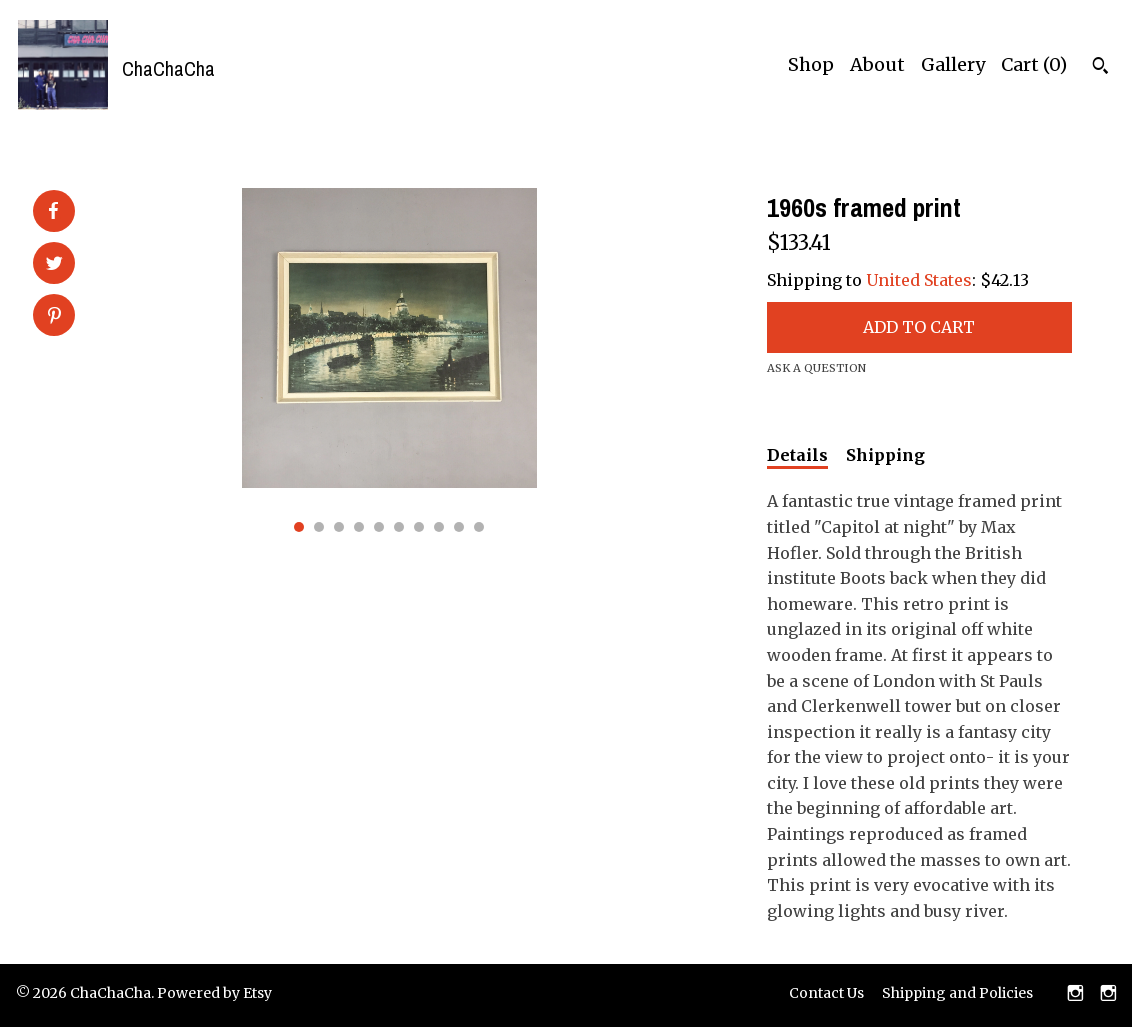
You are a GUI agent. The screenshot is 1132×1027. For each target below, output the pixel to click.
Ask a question (816, 368)
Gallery (953, 64)
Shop (811, 64)
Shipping (885, 455)
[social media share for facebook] (53, 211)
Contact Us (826, 993)
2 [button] (319, 527)
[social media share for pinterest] (54, 317)
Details (797, 455)
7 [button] (419, 527)
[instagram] (1075, 995)
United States (919, 280)
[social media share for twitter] (54, 265)
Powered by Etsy (214, 993)
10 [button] (479, 527)
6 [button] (399, 527)
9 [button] (459, 527)
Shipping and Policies (957, 993)
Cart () (1034, 64)
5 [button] (379, 527)
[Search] (1100, 68)
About (877, 64)
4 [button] (359, 527)
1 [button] (299, 527)
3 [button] (339, 527)
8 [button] (439, 527)
